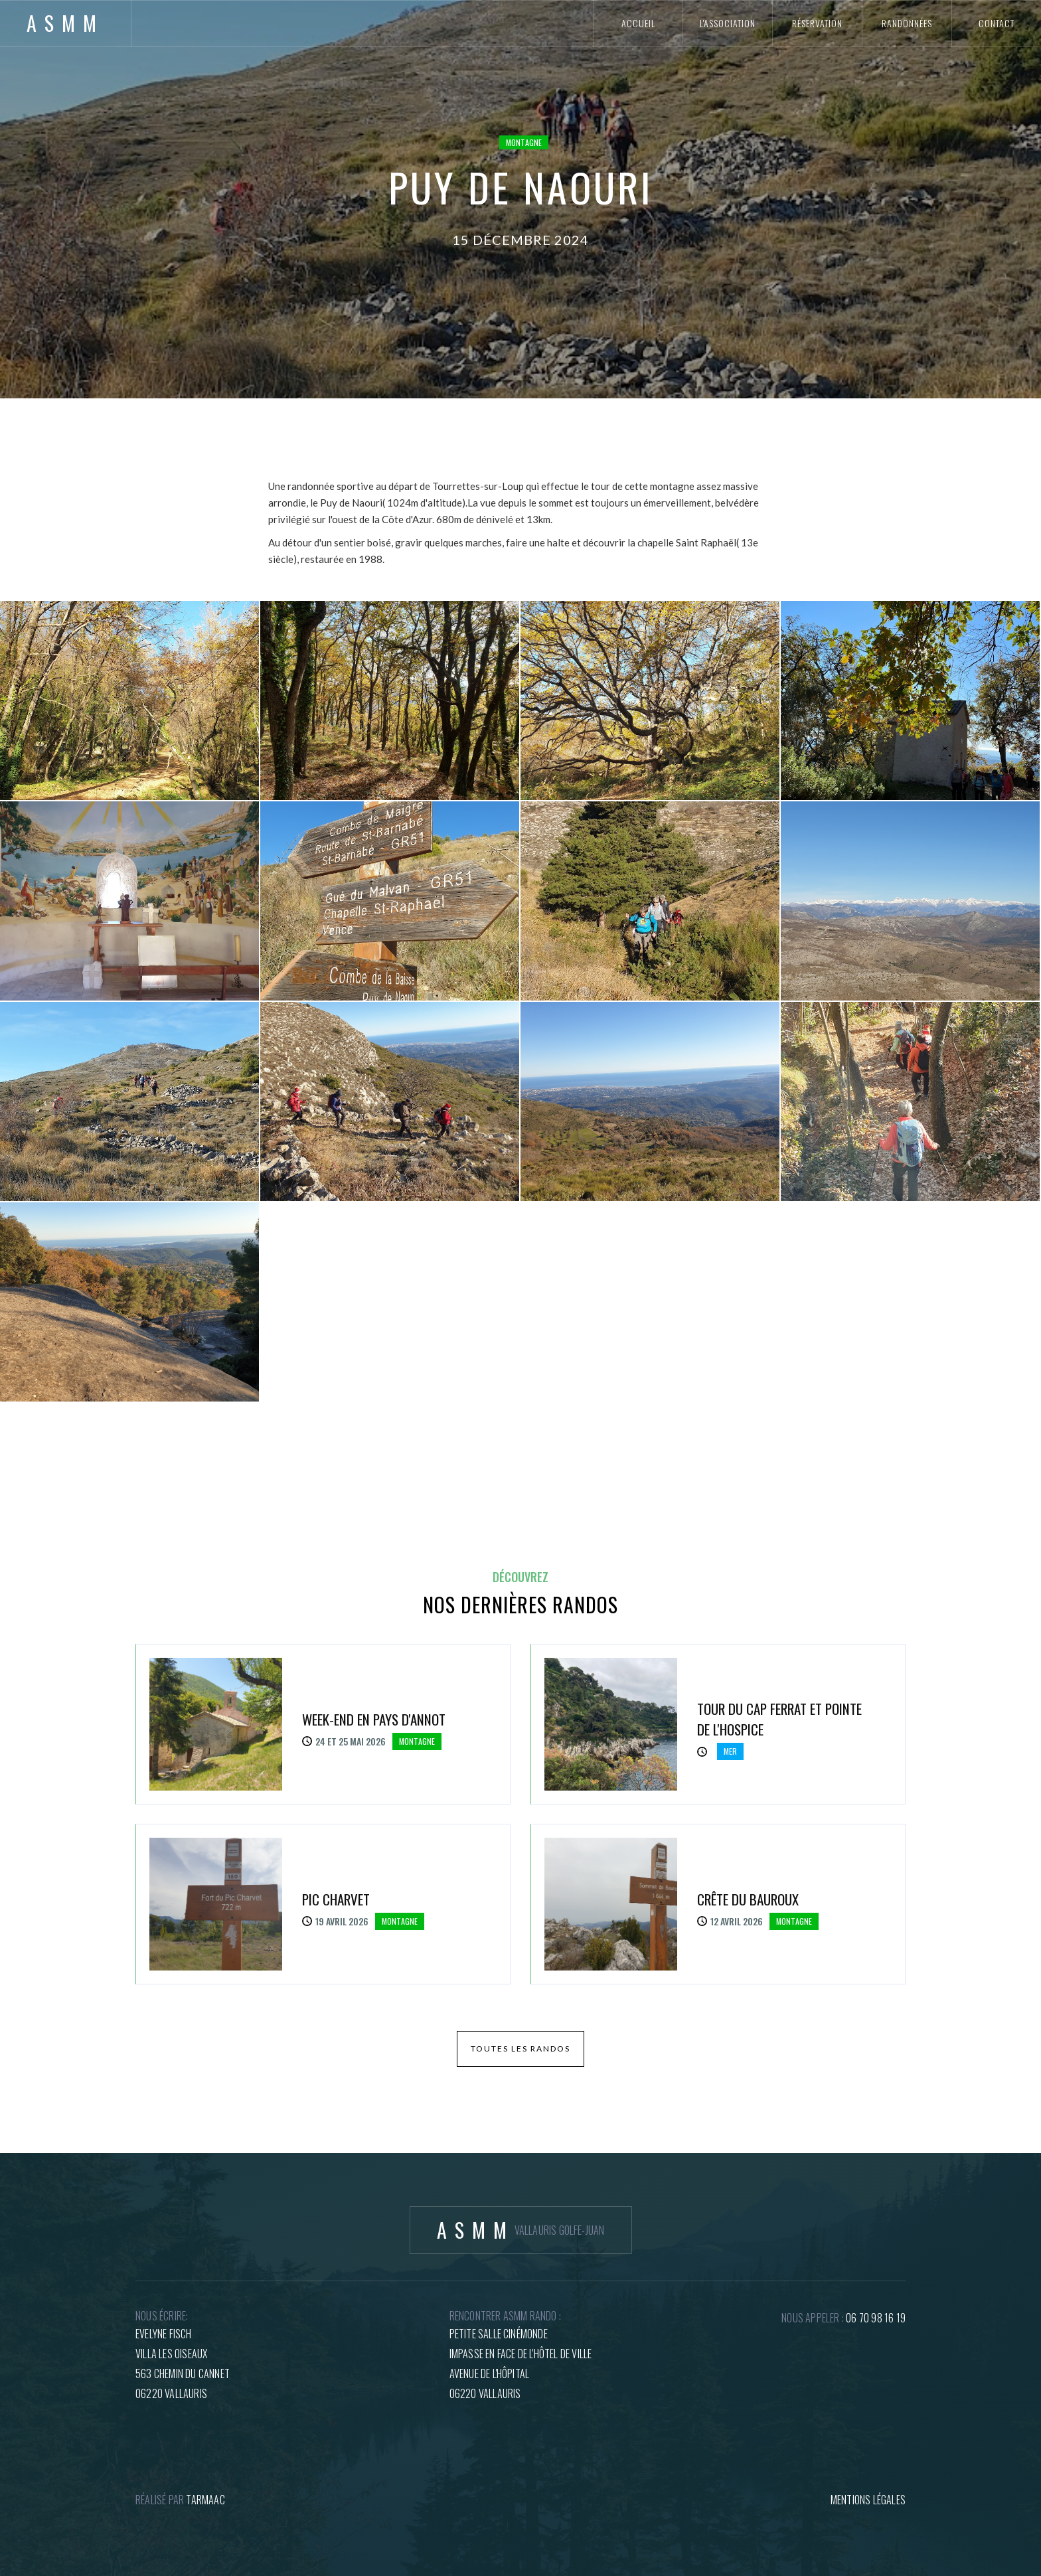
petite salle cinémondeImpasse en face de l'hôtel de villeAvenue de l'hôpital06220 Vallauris (520, 2363)
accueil (638, 23)
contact (996, 23)
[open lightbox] (129, 700)
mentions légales (868, 2500)
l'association (728, 23)
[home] (65, 23)
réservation (817, 23)
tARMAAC (205, 2500)
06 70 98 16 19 (876, 2318)
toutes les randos (520, 2048)
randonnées (907, 23)
